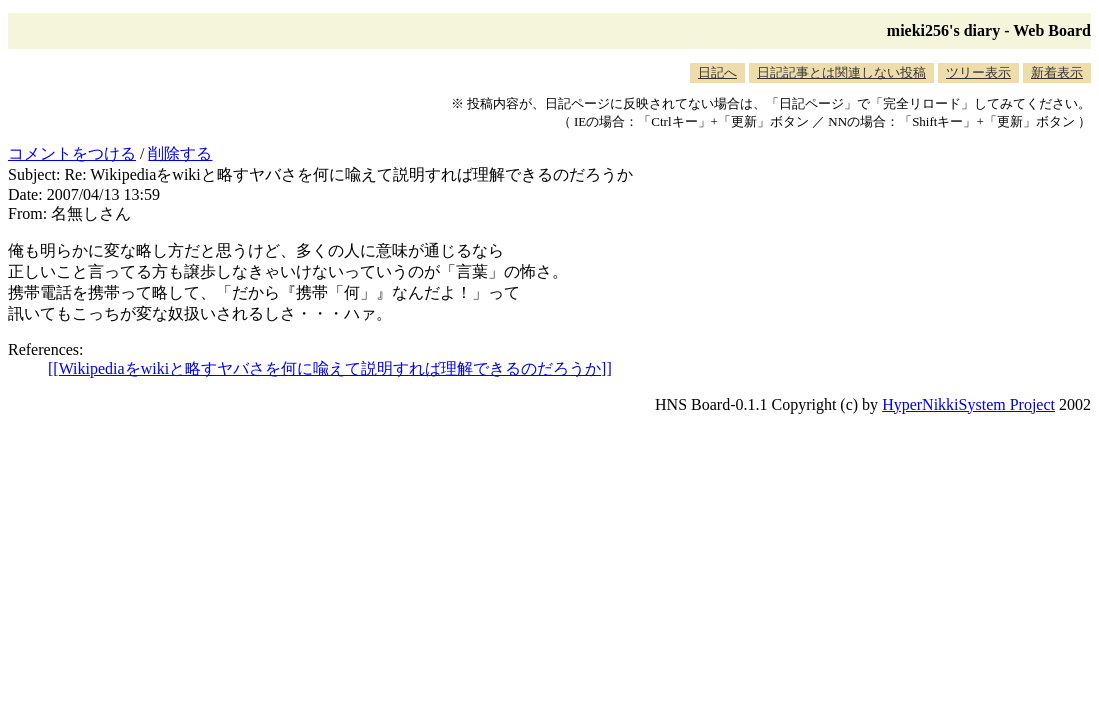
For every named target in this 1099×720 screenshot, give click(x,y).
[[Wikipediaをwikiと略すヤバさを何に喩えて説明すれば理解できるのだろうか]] (330, 368)
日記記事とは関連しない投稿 (841, 72)
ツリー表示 (978, 72)
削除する (180, 153)
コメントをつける (72, 153)
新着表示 (1057, 72)
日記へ (717, 72)
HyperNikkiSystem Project (968, 404)
